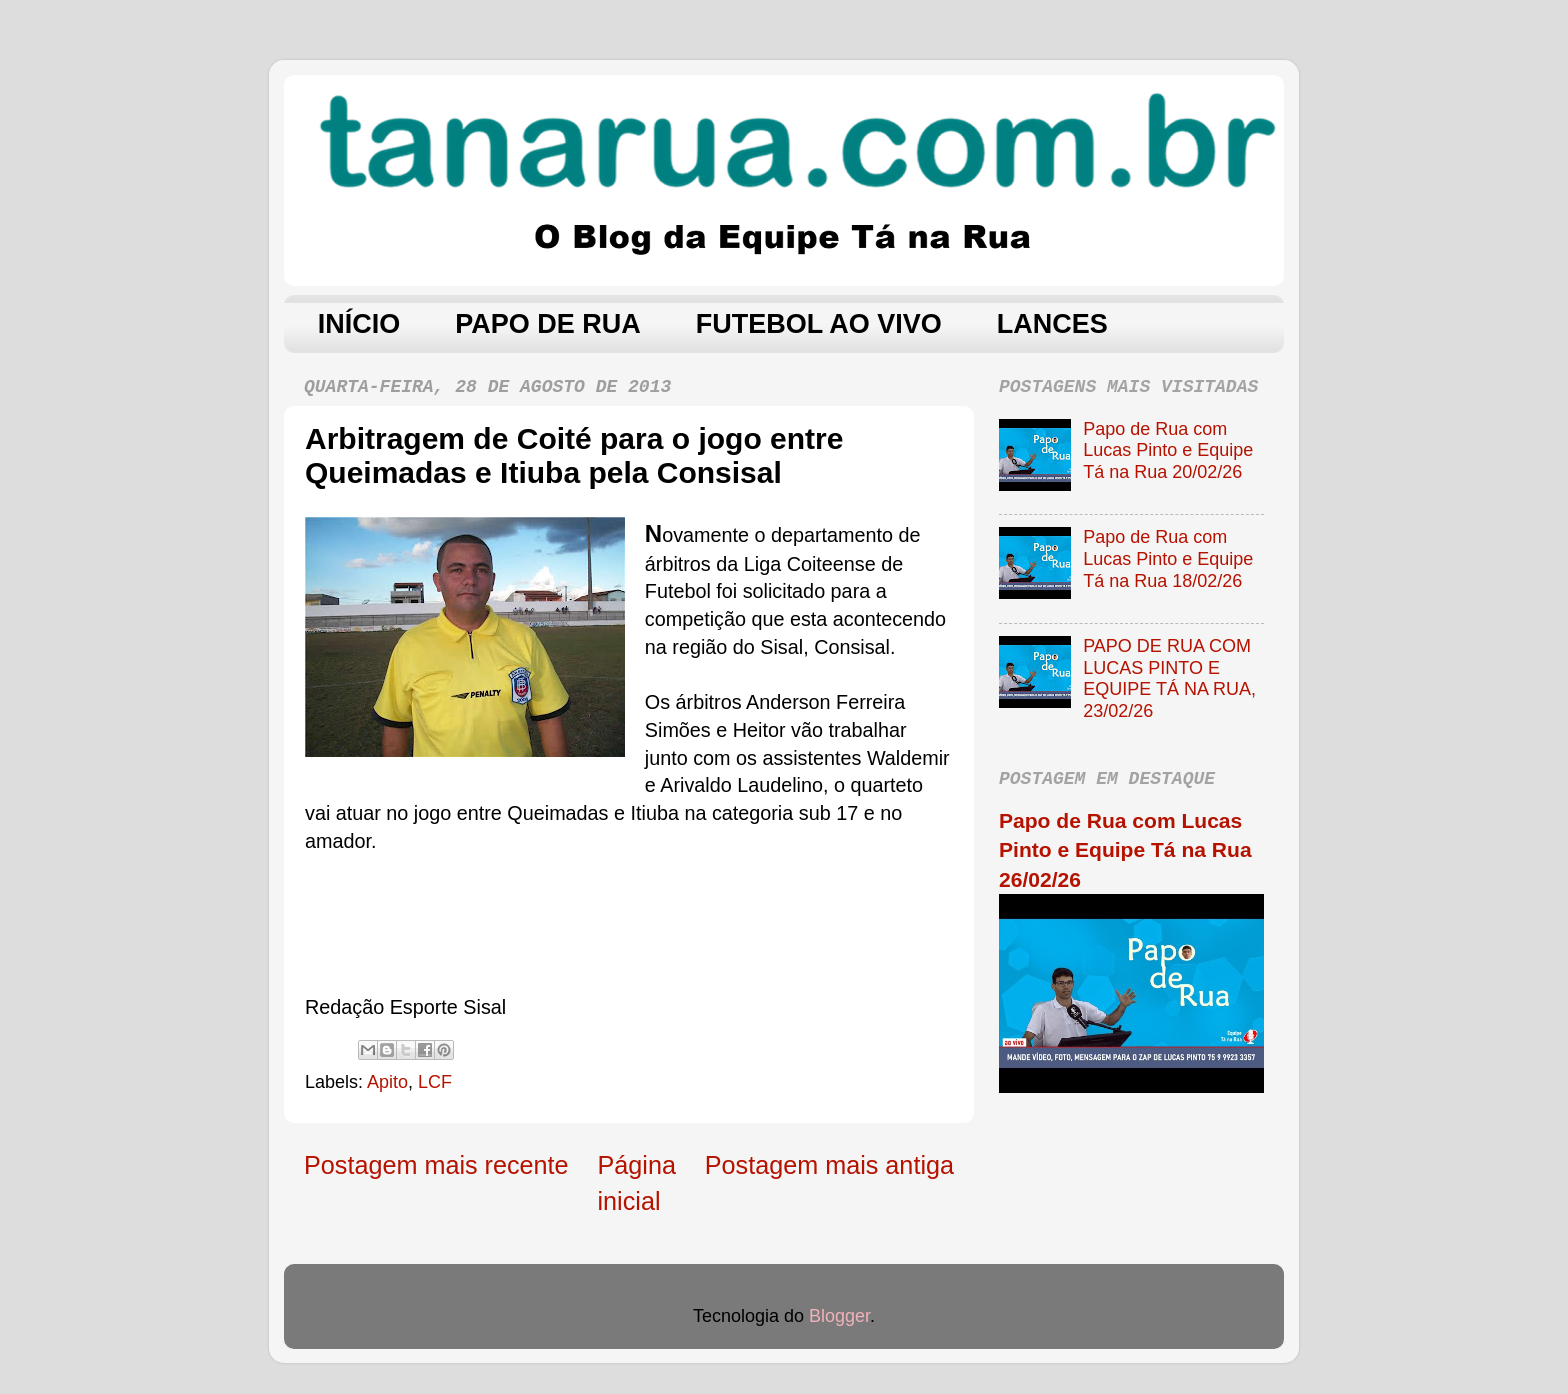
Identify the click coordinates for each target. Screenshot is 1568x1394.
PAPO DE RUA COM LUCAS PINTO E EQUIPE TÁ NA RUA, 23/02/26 (1169, 678)
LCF (435, 1082)
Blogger (839, 1316)
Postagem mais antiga (829, 1165)
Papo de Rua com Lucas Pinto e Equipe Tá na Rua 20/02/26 (1168, 450)
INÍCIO (359, 324)
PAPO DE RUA (548, 324)
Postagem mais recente (436, 1165)
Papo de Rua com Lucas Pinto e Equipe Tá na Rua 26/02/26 (1125, 850)
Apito (387, 1082)
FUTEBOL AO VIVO (819, 324)
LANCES (1052, 324)
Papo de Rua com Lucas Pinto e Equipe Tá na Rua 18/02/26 (1168, 558)
